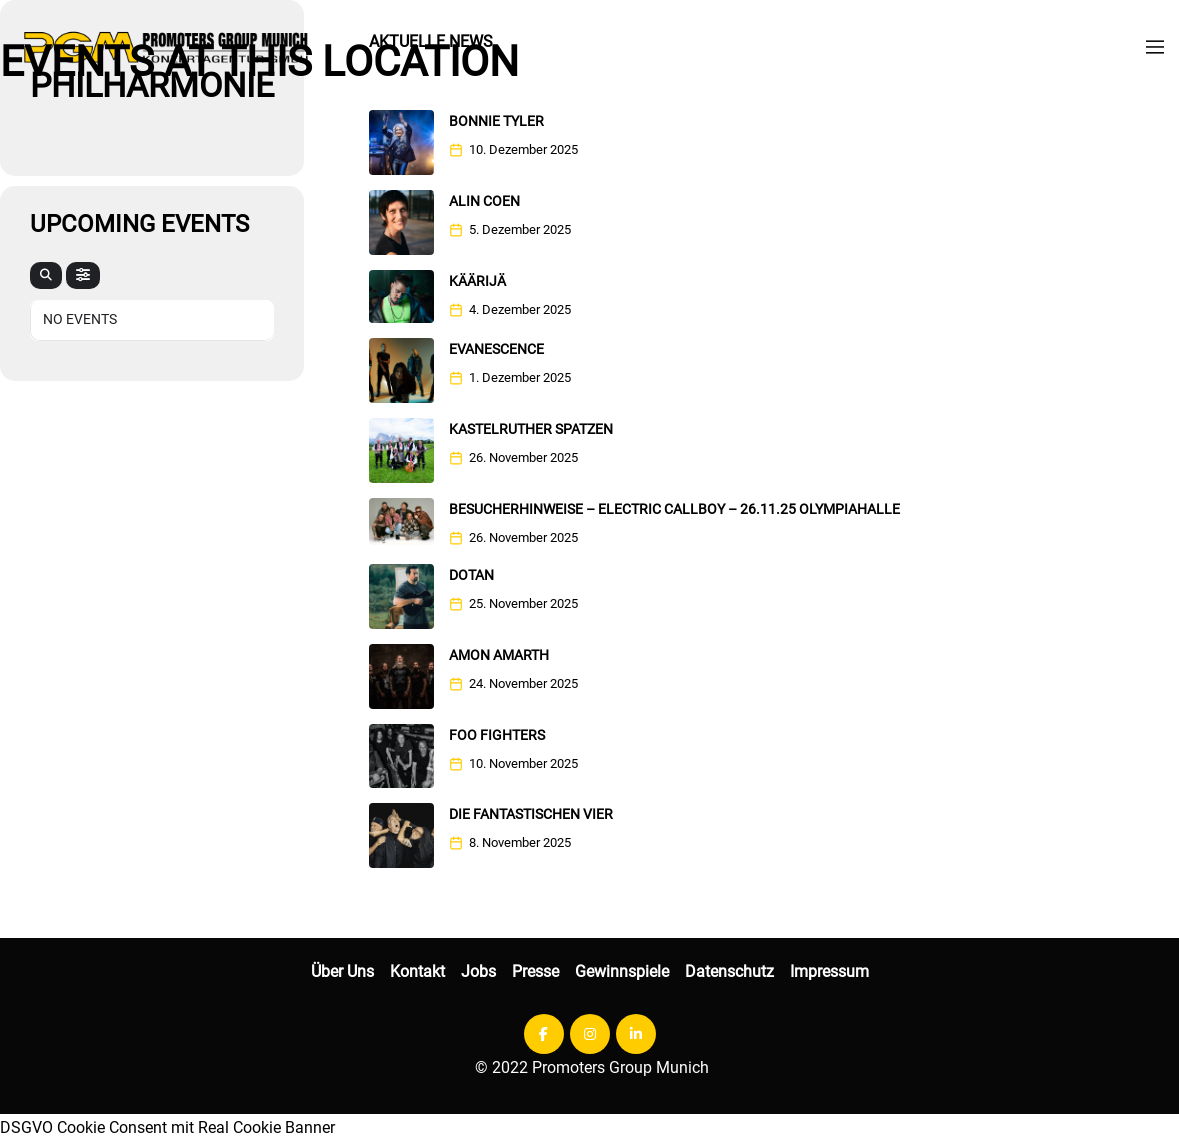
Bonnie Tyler (496, 121)
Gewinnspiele (622, 971)
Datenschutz (729, 971)
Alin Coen (484, 201)
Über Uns (342, 971)
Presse (535, 971)
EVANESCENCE (496, 349)
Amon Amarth (499, 655)
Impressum (829, 971)
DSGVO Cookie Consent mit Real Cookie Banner (167, 1127)
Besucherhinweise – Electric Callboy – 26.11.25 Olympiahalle (674, 509)
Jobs (478, 971)
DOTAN (471, 575)
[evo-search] (46, 275)
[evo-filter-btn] (83, 275)
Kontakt (417, 971)
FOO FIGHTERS (497, 735)
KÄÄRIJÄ (477, 281)
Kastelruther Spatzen (531, 429)
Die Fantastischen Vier (531, 814)
